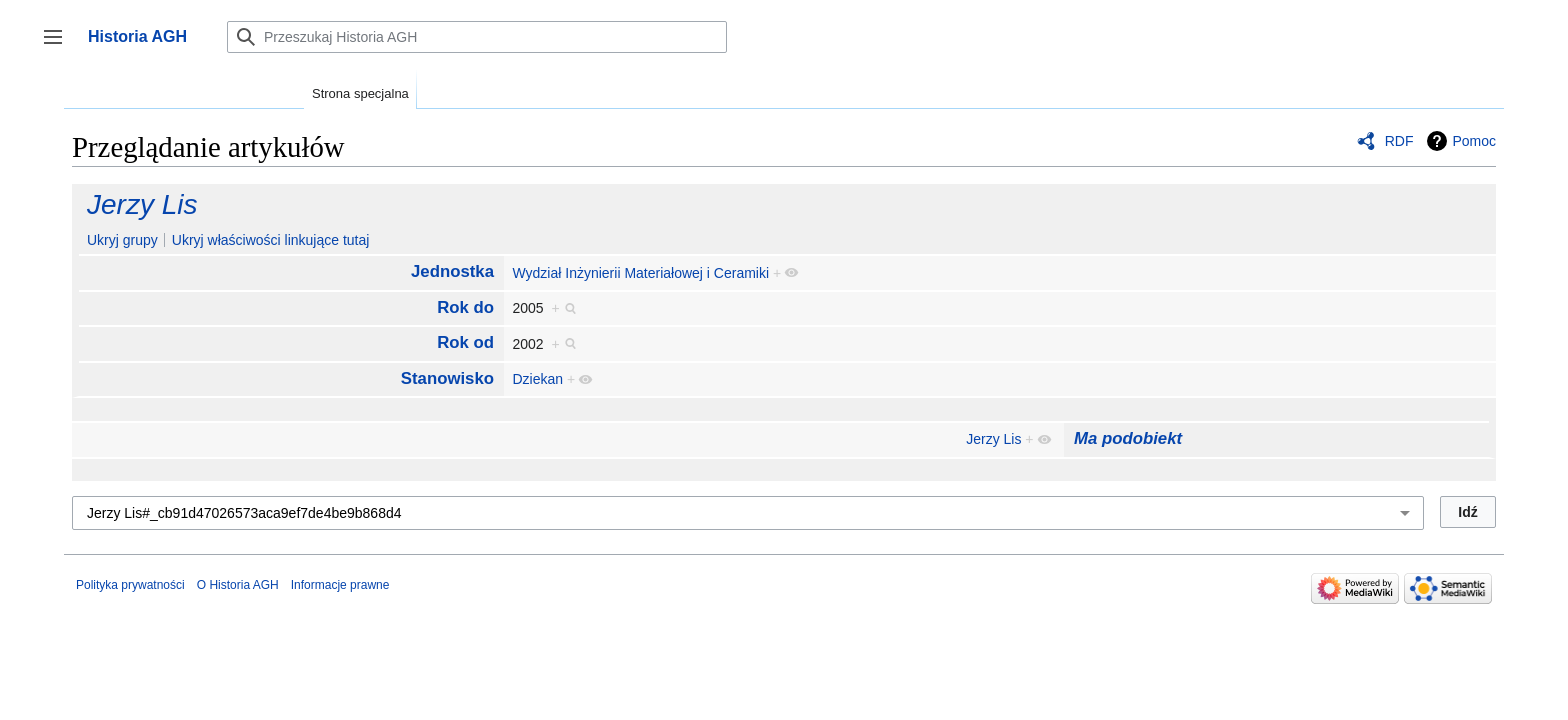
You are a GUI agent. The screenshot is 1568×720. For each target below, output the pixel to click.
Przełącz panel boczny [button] (59, 46)
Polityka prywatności (130, 585)
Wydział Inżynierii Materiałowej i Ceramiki (640, 273)
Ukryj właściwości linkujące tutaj (271, 240)
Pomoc (1474, 141)
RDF (1399, 141)
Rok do (465, 307)
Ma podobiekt (1128, 438)
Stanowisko (447, 378)
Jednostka (452, 271)
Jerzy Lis (142, 204)
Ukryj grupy (122, 240)
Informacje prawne (340, 585)
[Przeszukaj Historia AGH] (477, 37)
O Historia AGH (238, 585)
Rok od (465, 342)
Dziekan (537, 379)
